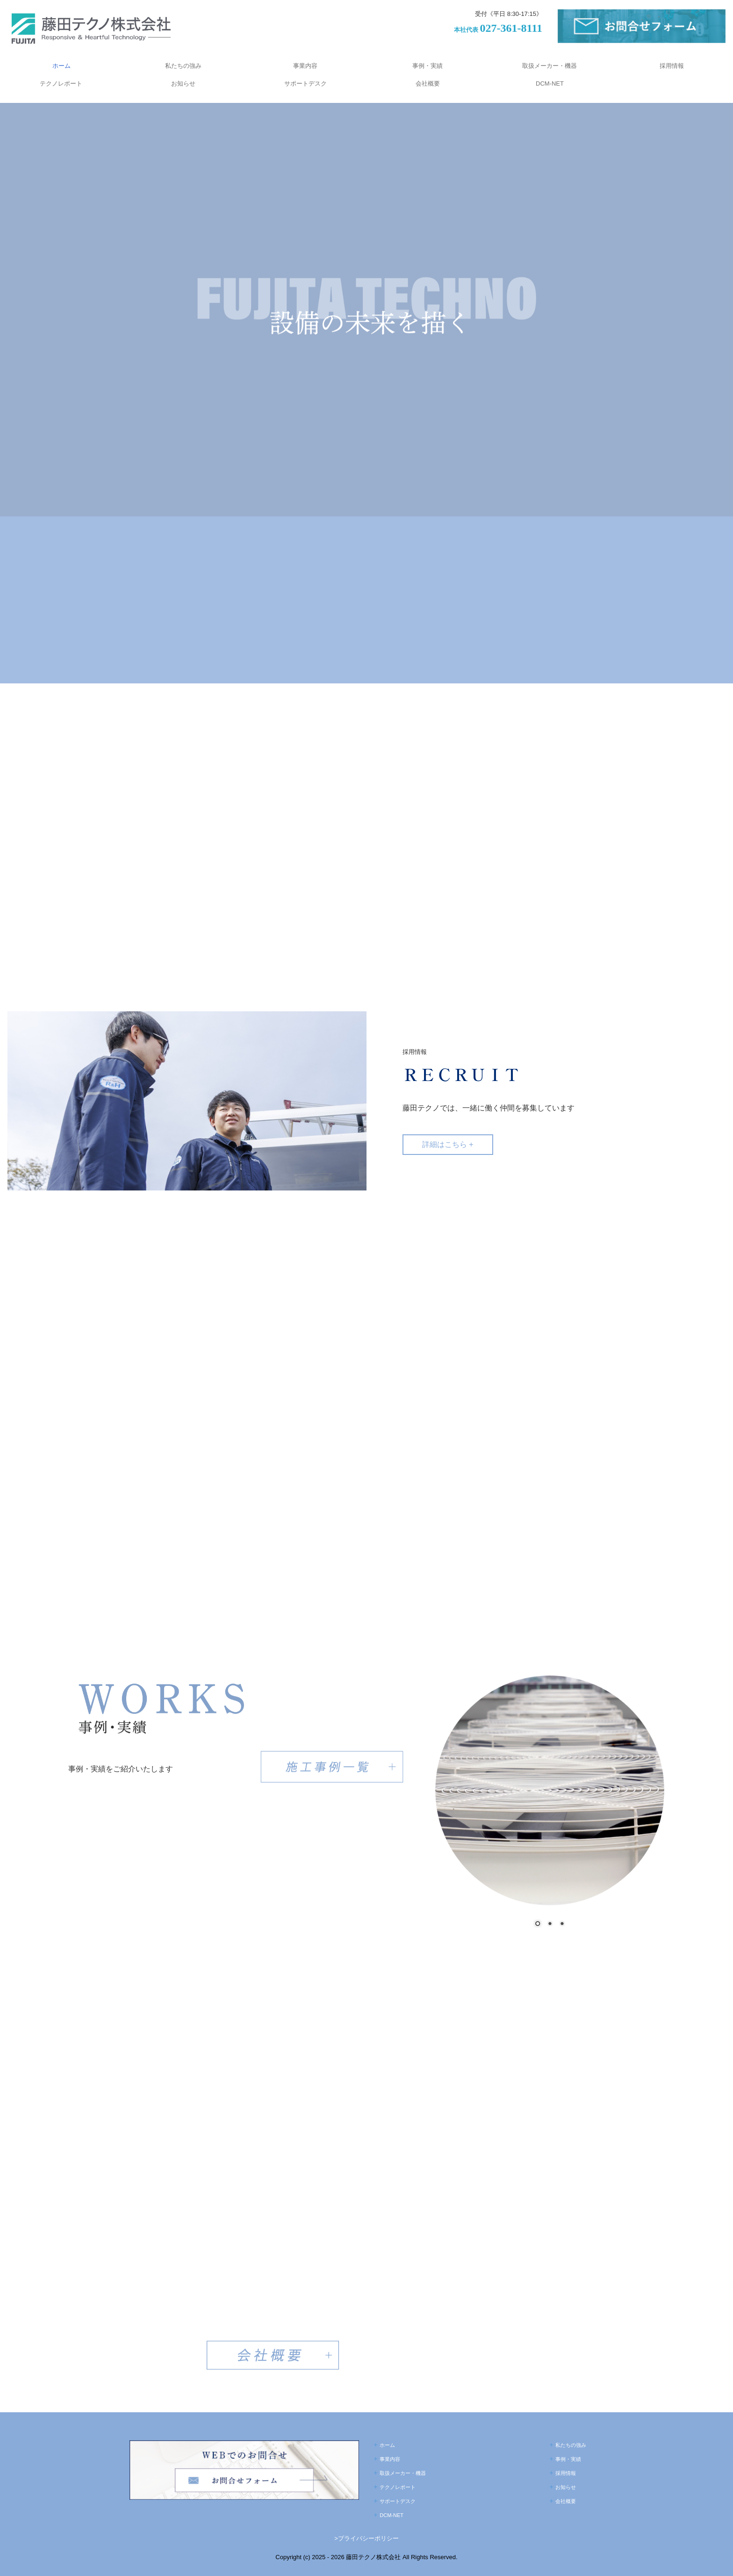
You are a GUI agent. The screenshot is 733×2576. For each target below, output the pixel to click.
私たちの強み (183, 65)
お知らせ (183, 83)
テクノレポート (61, 83)
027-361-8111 (511, 28)
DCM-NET (550, 83)
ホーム (61, 65)
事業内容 (305, 65)
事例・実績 (427, 65)
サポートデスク (305, 83)
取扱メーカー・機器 (549, 65)
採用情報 (672, 65)
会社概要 (428, 83)
